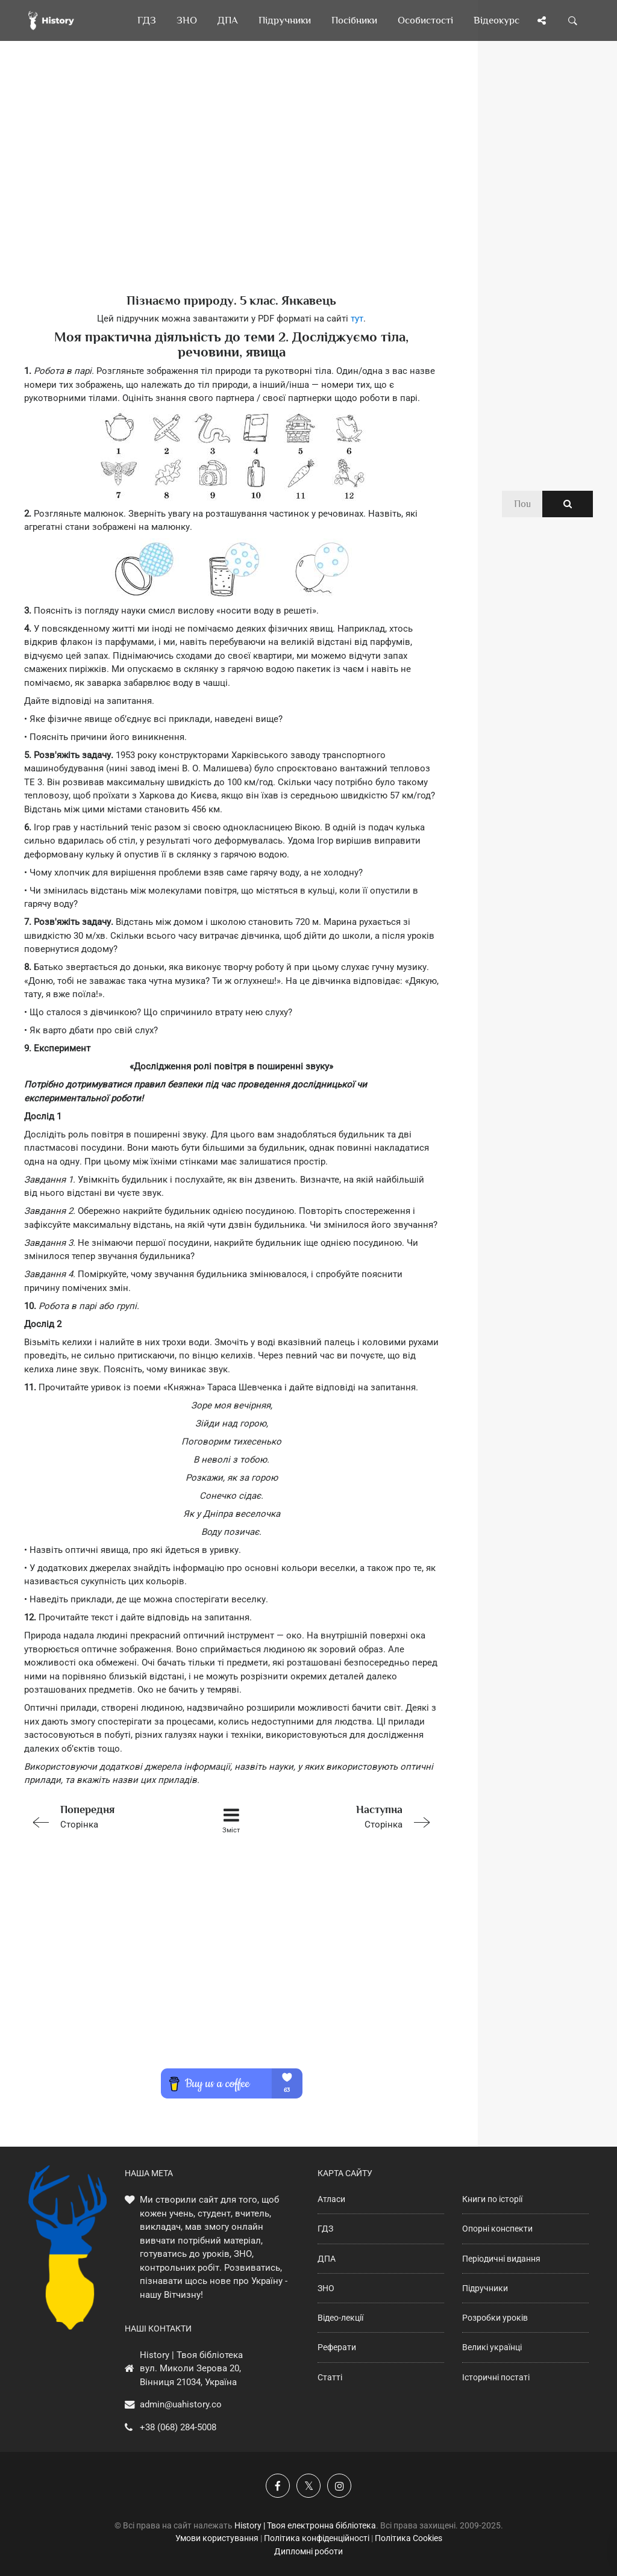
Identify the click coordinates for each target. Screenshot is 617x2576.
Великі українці (492, 2347)
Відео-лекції (340, 2317)
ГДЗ (325, 2228)
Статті (330, 2377)
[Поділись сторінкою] (541, 20)
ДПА (327, 2258)
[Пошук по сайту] (573, 20)
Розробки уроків (495, 2317)
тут (357, 318)
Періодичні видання (501, 2258)
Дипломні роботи (308, 2551)
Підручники (485, 2288)
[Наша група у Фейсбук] (278, 2486)
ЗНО (326, 2288)
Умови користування (216, 2538)
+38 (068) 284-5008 (178, 2427)
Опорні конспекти (497, 2228)
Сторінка (106, 1816)
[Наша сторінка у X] (308, 2486)
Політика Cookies (408, 2538)
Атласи (331, 2199)
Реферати (337, 2347)
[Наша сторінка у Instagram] (339, 2486)
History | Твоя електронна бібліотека (305, 2525)
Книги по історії (492, 2199)
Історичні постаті (496, 2377)
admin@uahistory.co (181, 2404)
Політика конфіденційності (316, 2538)
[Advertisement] (231, 186)
